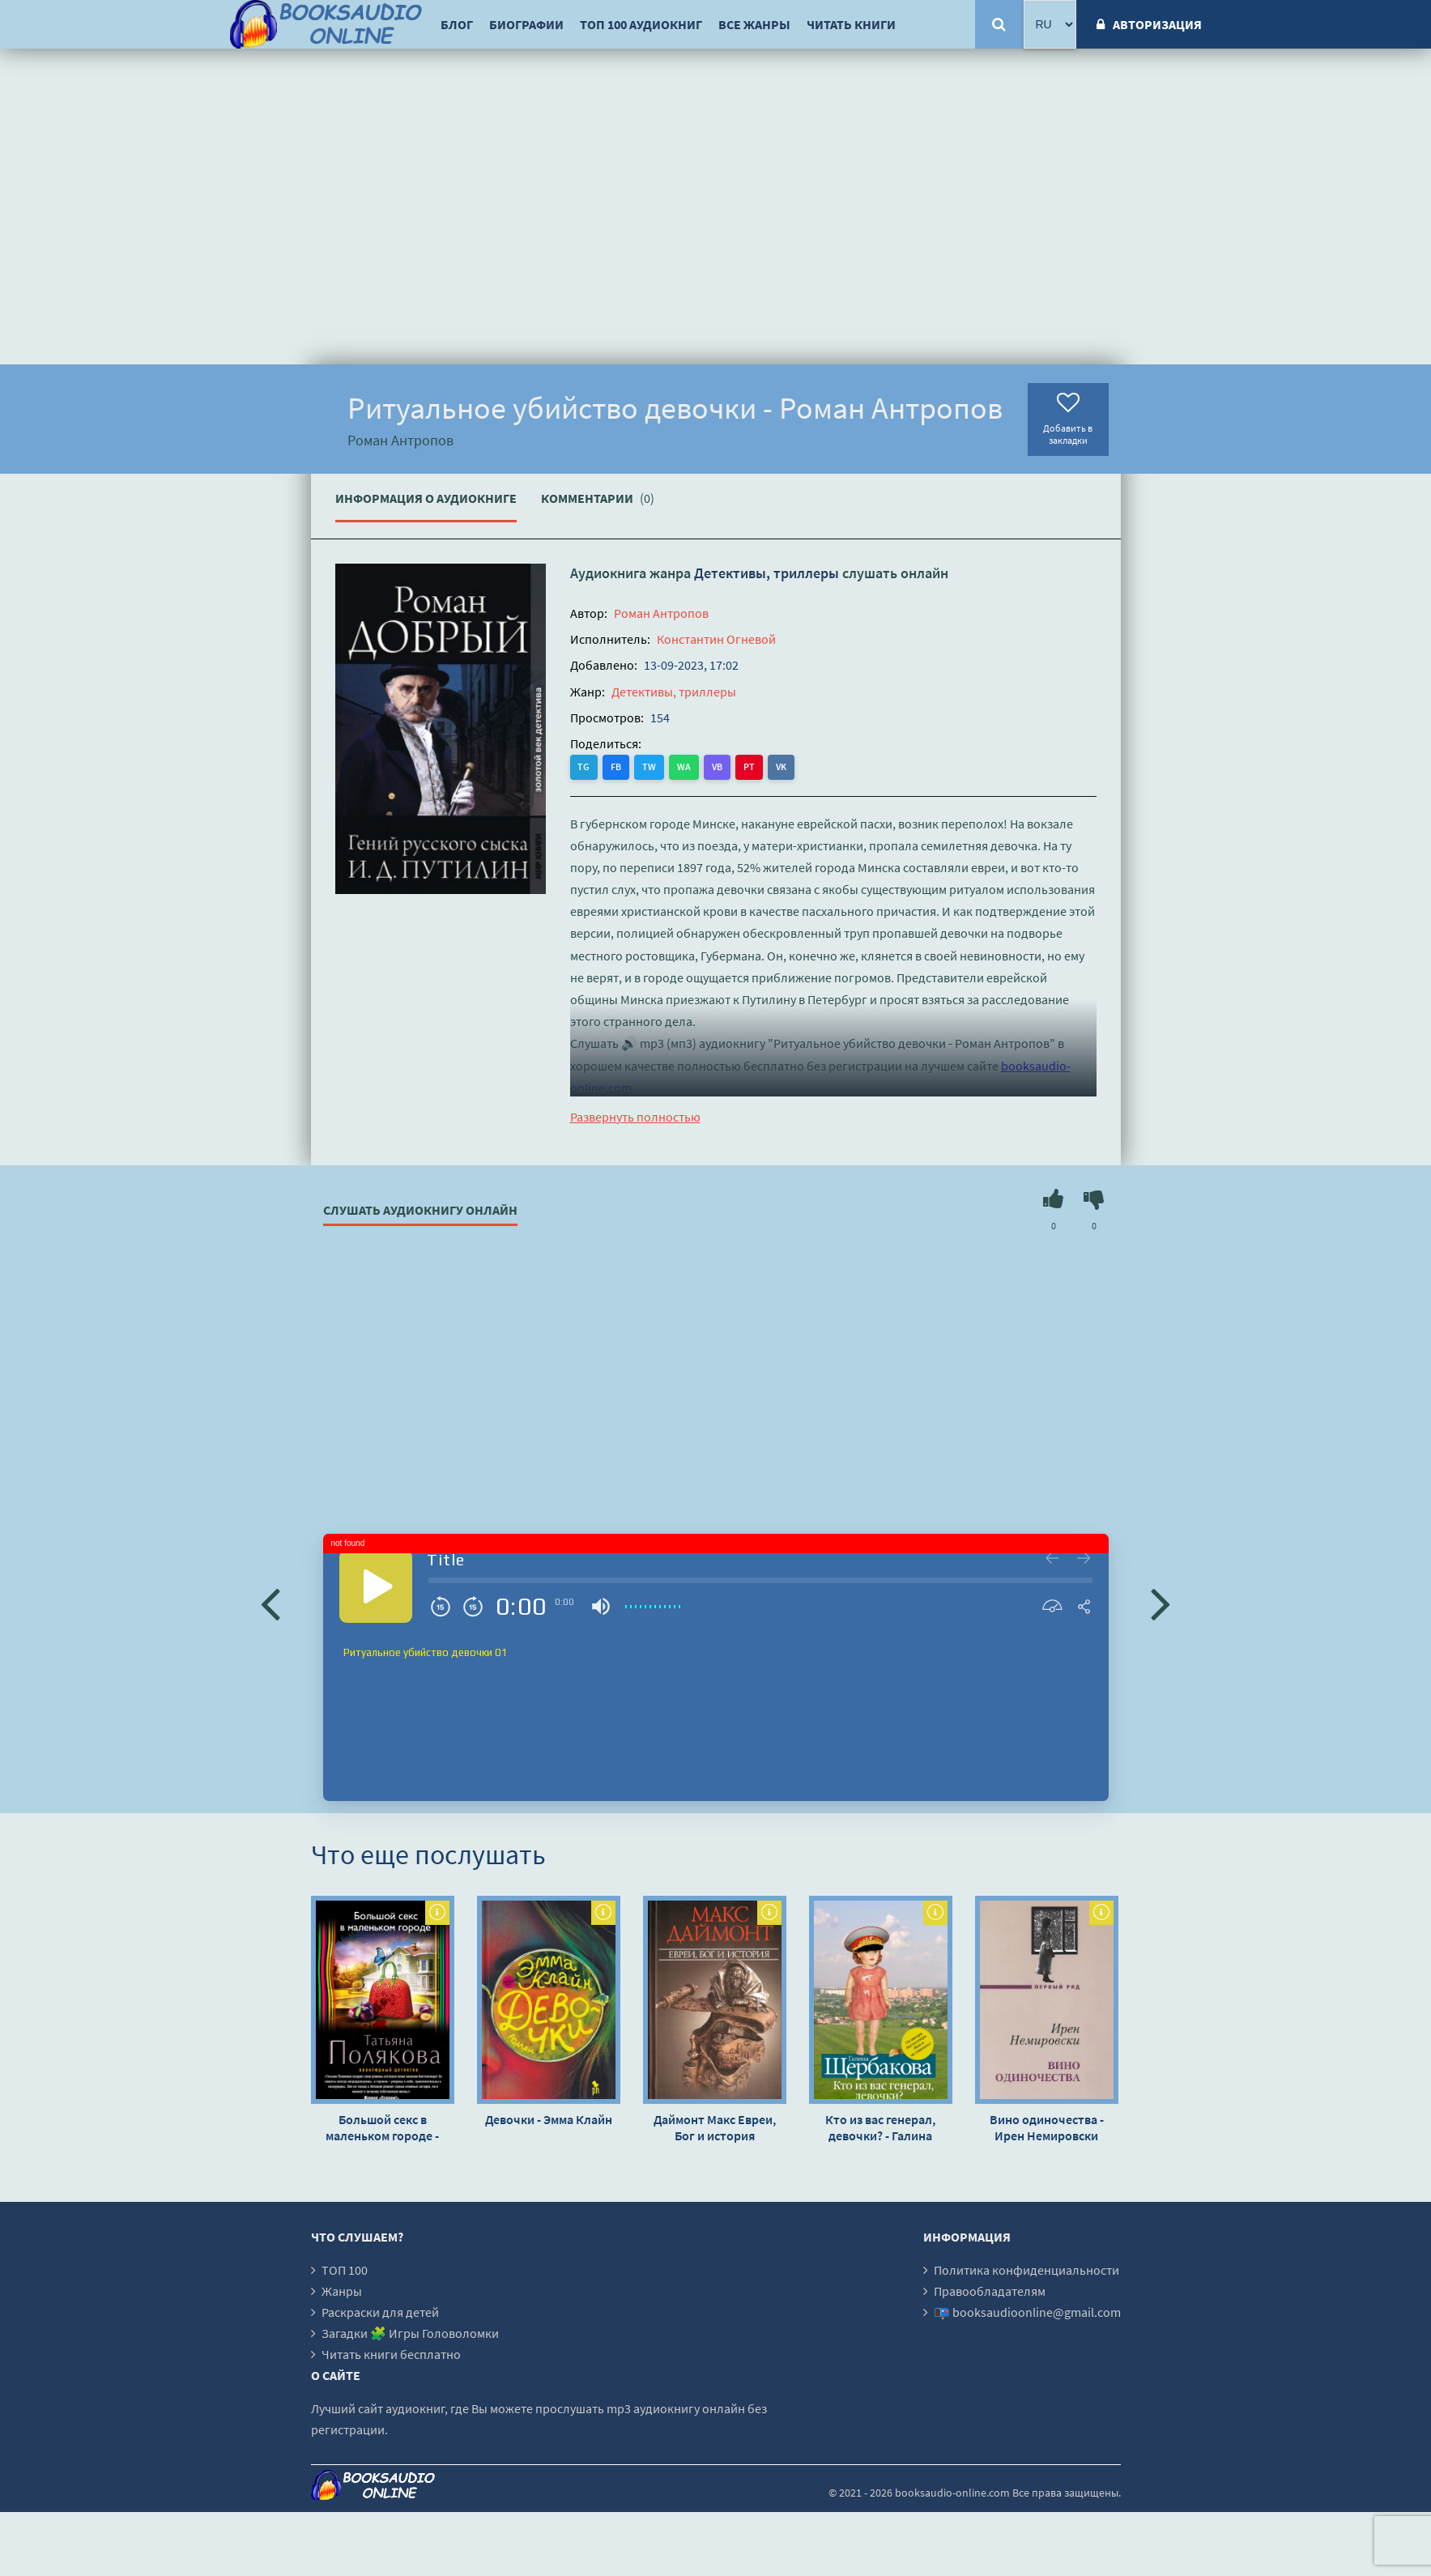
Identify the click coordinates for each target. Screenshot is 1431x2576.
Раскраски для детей (380, 2312)
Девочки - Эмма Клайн (548, 2119)
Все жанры (754, 24)
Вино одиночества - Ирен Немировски (1047, 2127)
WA (685, 766)
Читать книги (851, 24)
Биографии (526, 24)
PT (750, 766)
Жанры (342, 2291)
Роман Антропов (661, 613)
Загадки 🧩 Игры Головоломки (410, 2333)
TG (584, 766)
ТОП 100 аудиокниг (641, 24)
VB (718, 766)
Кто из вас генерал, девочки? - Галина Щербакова (880, 2127)
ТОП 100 (345, 2270)
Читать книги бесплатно (391, 2354)
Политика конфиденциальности (1026, 2270)
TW (650, 766)
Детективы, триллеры (766, 573)
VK (782, 766)
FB (616, 766)
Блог (457, 24)
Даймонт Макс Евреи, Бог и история (715, 2127)
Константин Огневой (716, 639)
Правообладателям (990, 2291)
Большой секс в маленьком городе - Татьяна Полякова (382, 2127)
